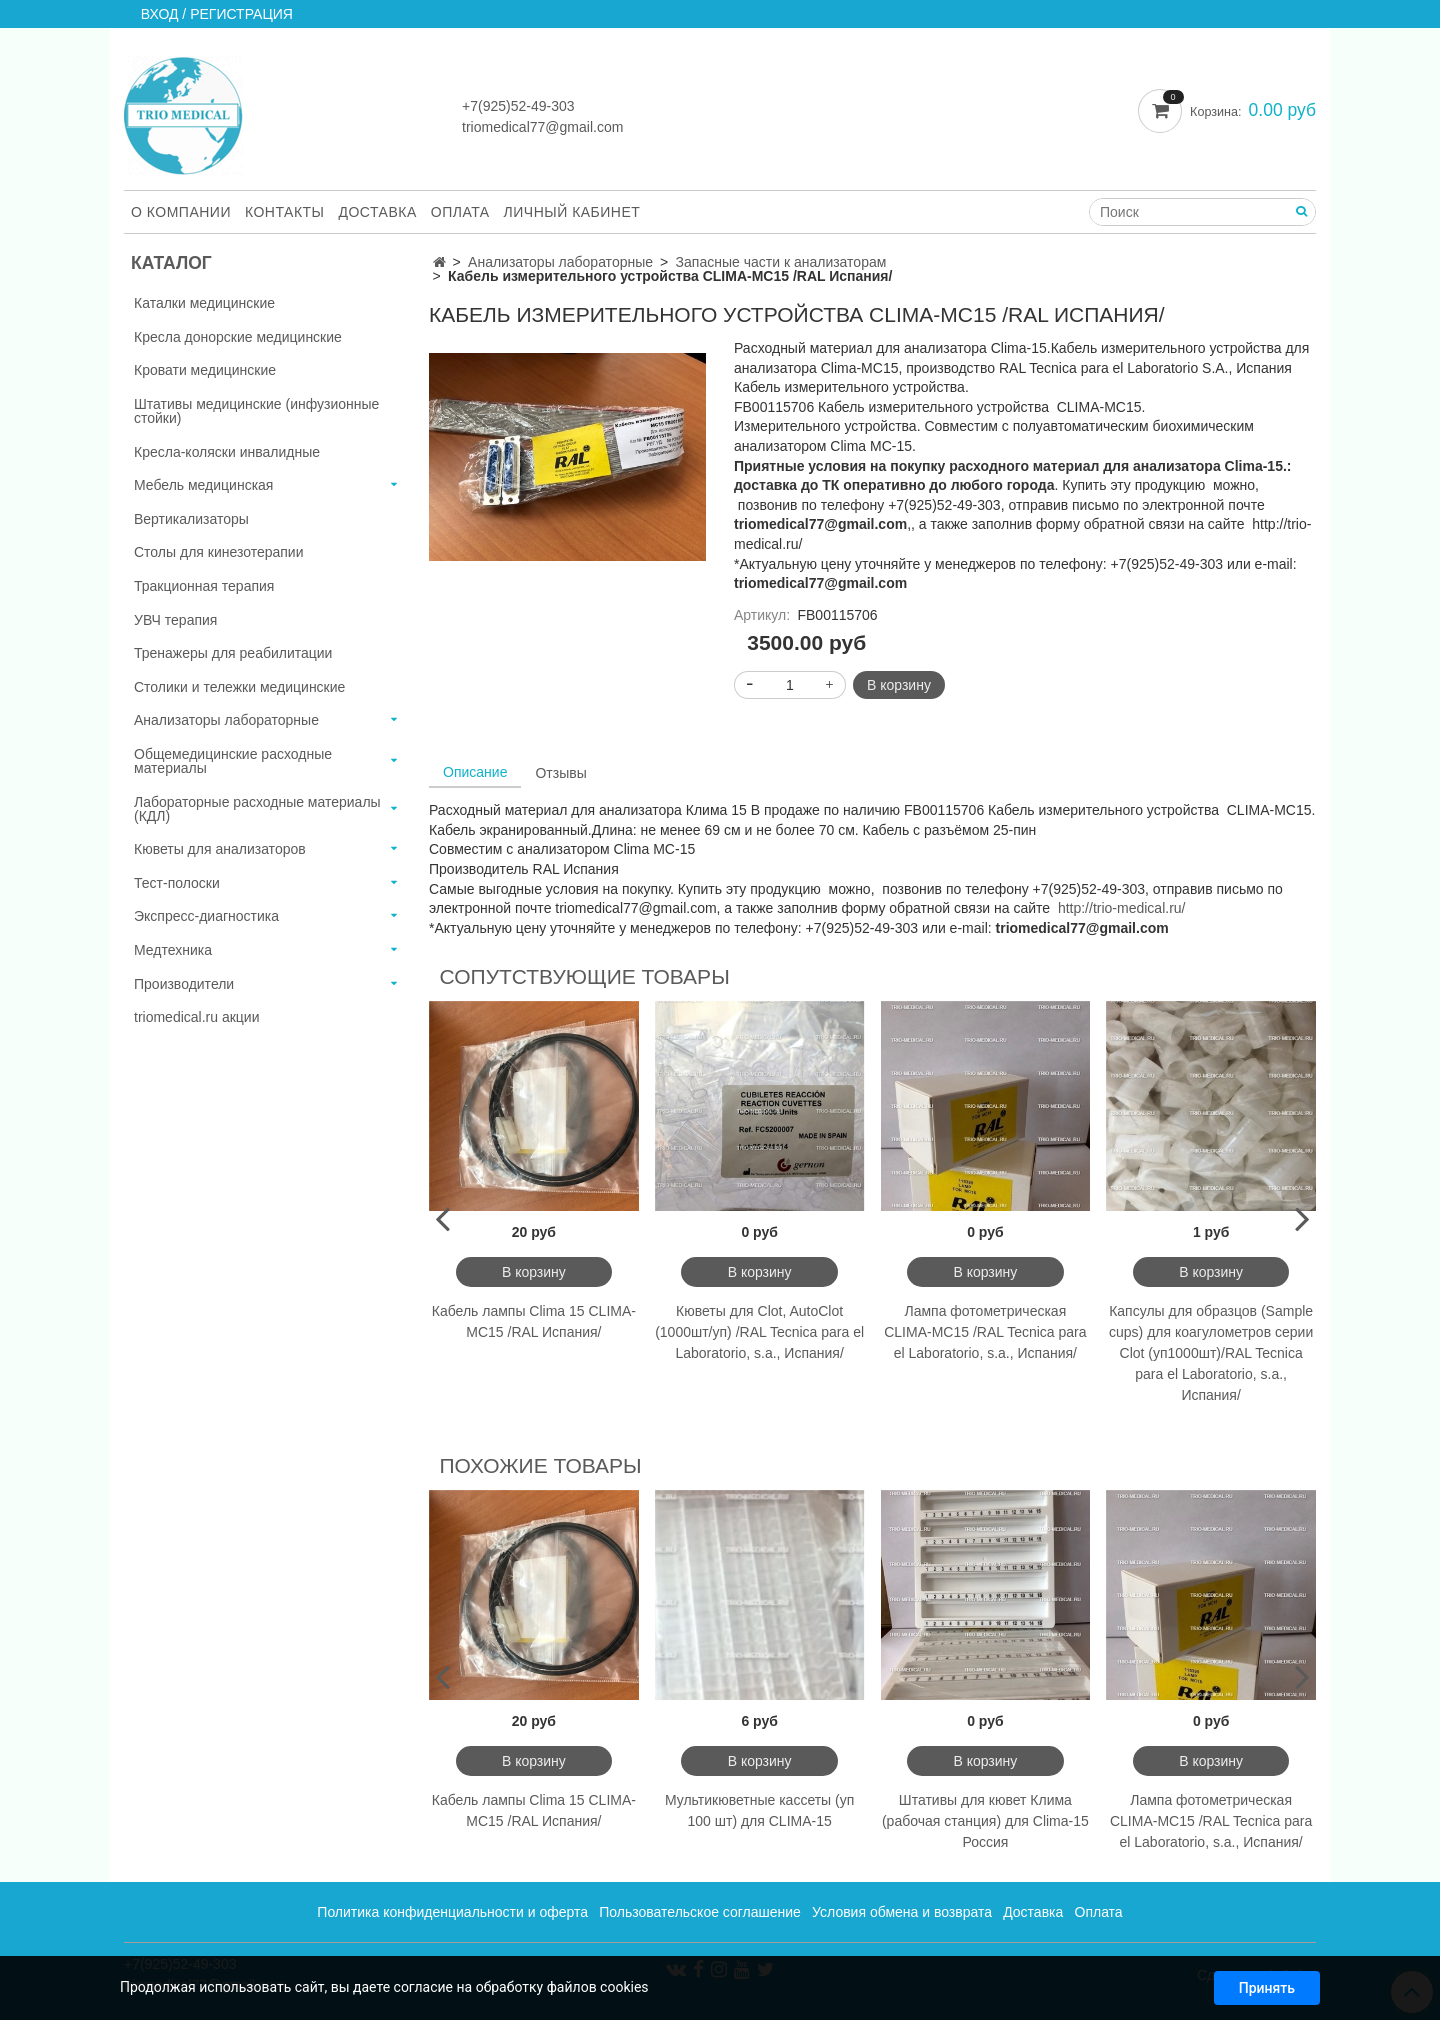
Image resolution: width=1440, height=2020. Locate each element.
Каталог (171, 263)
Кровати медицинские (205, 370)
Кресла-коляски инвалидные (227, 452)
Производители (184, 984)
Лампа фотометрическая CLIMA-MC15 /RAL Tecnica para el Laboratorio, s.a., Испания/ (985, 1332)
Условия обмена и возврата (902, 1912)
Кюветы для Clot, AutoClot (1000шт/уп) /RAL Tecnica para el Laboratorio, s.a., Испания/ (759, 1332)
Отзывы (560, 773)
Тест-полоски (177, 883)
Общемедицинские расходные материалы (233, 761)
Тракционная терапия (204, 586)
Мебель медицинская (203, 485)
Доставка (378, 212)
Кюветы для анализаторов (220, 849)
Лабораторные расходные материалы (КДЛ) (257, 809)
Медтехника (173, 950)
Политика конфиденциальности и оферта (452, 1912)
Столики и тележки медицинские (239, 687)
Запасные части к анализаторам (781, 262)
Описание (475, 772)
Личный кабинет (572, 212)
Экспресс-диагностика (206, 916)
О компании (181, 212)
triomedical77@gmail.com (542, 127)
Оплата (460, 212)
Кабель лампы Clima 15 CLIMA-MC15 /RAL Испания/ (534, 1321)
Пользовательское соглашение (700, 1912)
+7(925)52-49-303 (518, 106)
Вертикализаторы (191, 519)
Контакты (285, 212)
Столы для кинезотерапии (219, 552)
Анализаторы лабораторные (560, 262)
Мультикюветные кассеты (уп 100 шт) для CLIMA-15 (759, 1810)
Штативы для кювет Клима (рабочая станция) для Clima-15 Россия (985, 1821)
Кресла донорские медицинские (238, 337)
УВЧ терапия (175, 620)
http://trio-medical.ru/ (1122, 908)
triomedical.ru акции (197, 1017)
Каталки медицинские (204, 303)
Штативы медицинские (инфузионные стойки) (256, 411)
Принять (1267, 1993)
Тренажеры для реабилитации (233, 653)
